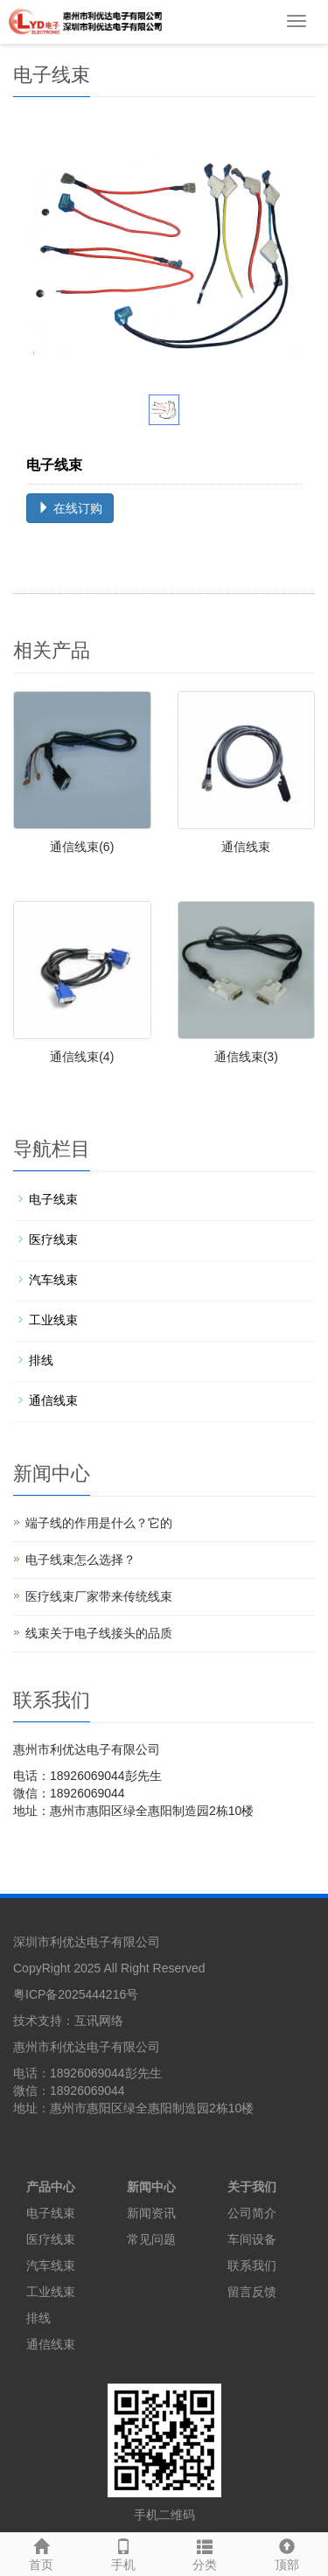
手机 (123, 2552)
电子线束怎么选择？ (80, 1560)
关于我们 (251, 2187)
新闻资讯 (151, 2213)
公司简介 (251, 2213)
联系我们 (251, 2265)
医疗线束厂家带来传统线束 (98, 1596)
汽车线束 (53, 1280)
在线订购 (70, 508)
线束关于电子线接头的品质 (98, 1633)
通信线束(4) (82, 1057)
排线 (41, 1360)
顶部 (287, 2552)
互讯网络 (98, 2021)
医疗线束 (53, 1239)
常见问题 (151, 2239)
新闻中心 (151, 2187)
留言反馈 (251, 2292)
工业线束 (53, 1320)
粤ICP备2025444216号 (75, 1994)
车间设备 (251, 2239)
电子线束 (53, 1199)
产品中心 (50, 2187)
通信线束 (245, 847)
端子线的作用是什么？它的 (98, 1523)
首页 (41, 2552)
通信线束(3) (246, 1057)
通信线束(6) (82, 847)
